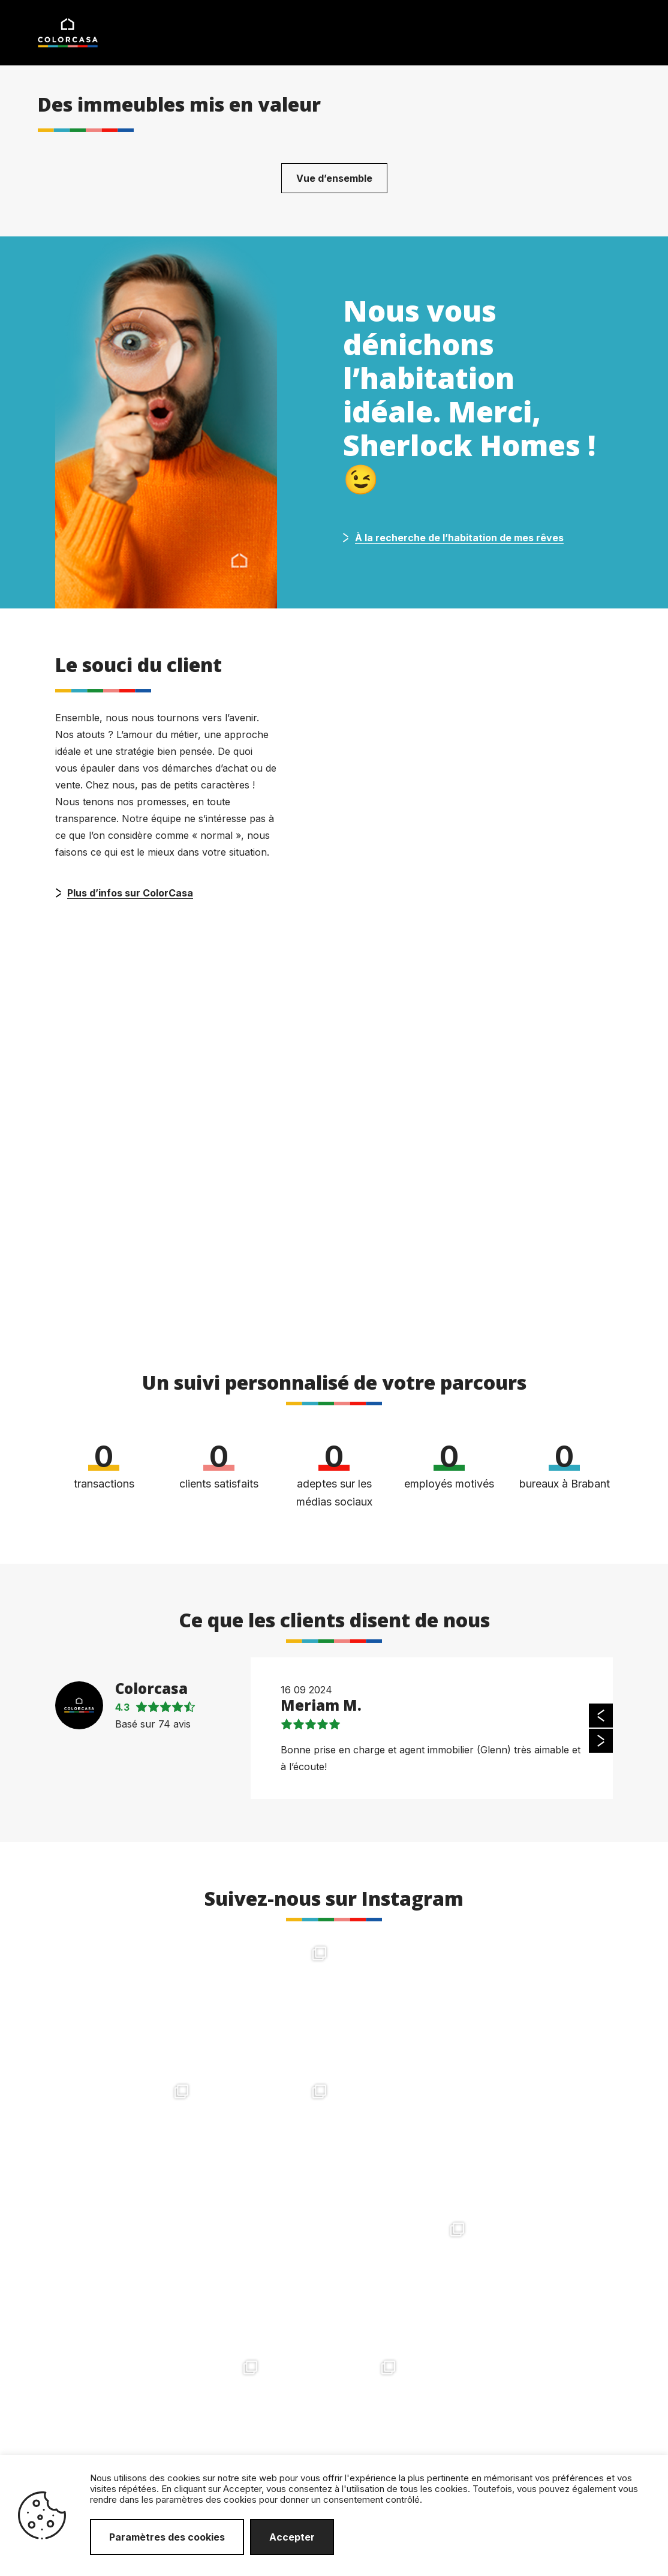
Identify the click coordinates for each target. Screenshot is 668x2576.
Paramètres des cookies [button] (167, 2537)
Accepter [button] (292, 2537)
